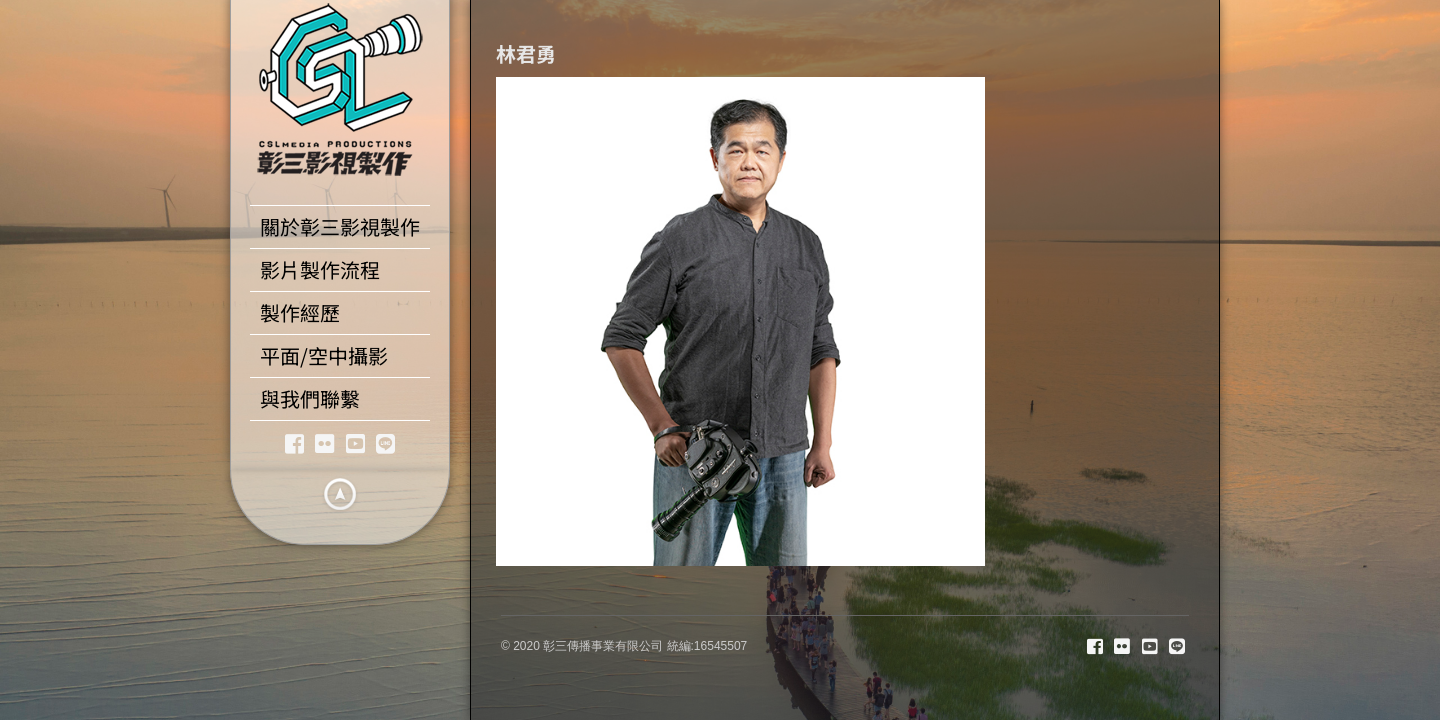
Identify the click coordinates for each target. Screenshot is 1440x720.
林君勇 (526, 53)
